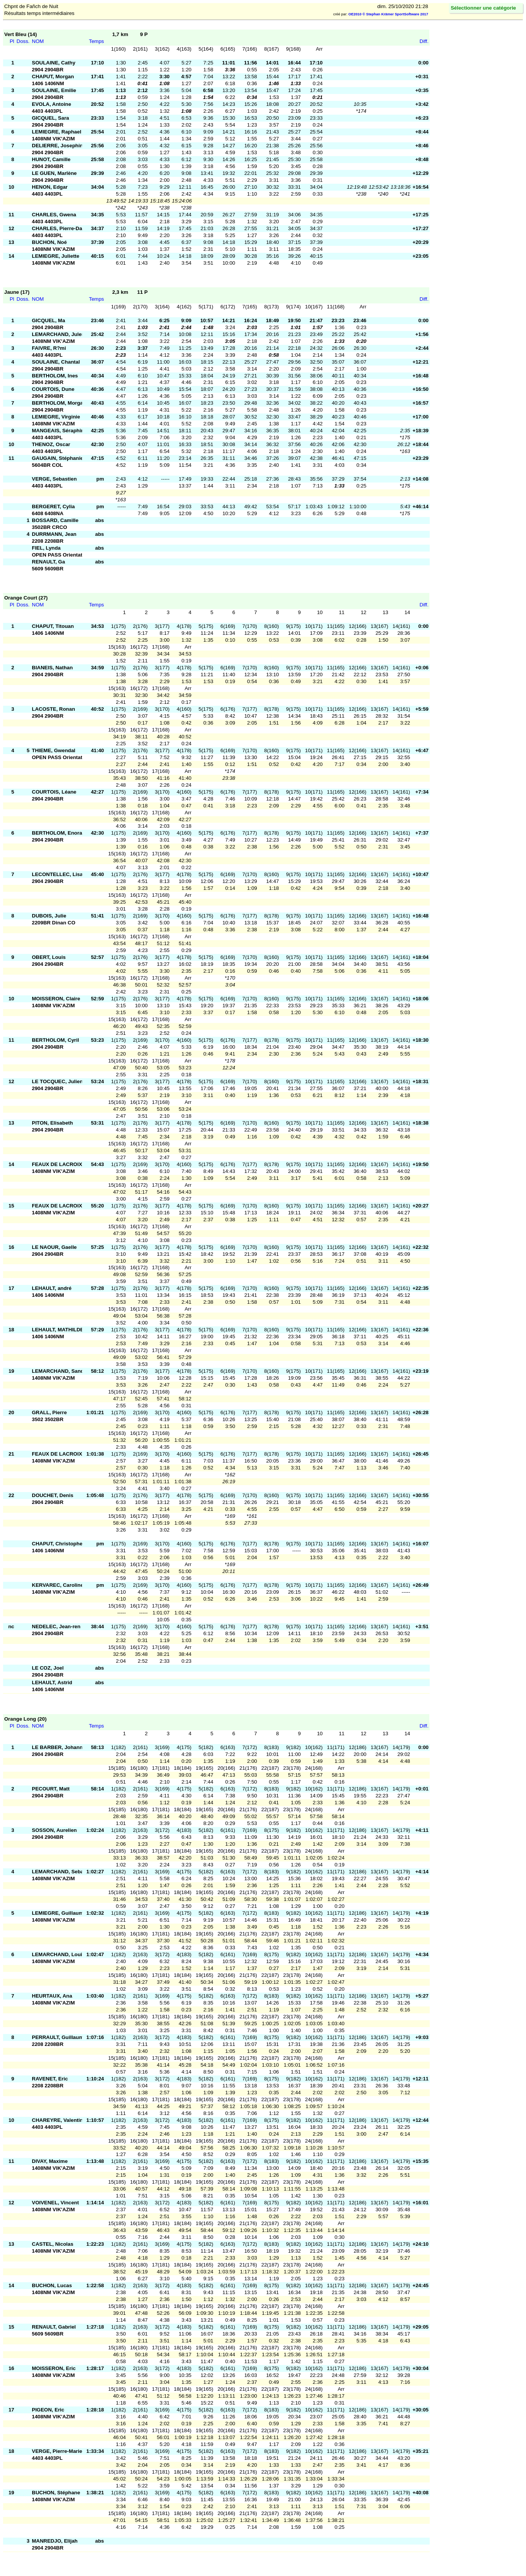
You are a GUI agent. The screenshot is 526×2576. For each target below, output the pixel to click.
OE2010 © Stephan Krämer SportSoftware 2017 (388, 14)
